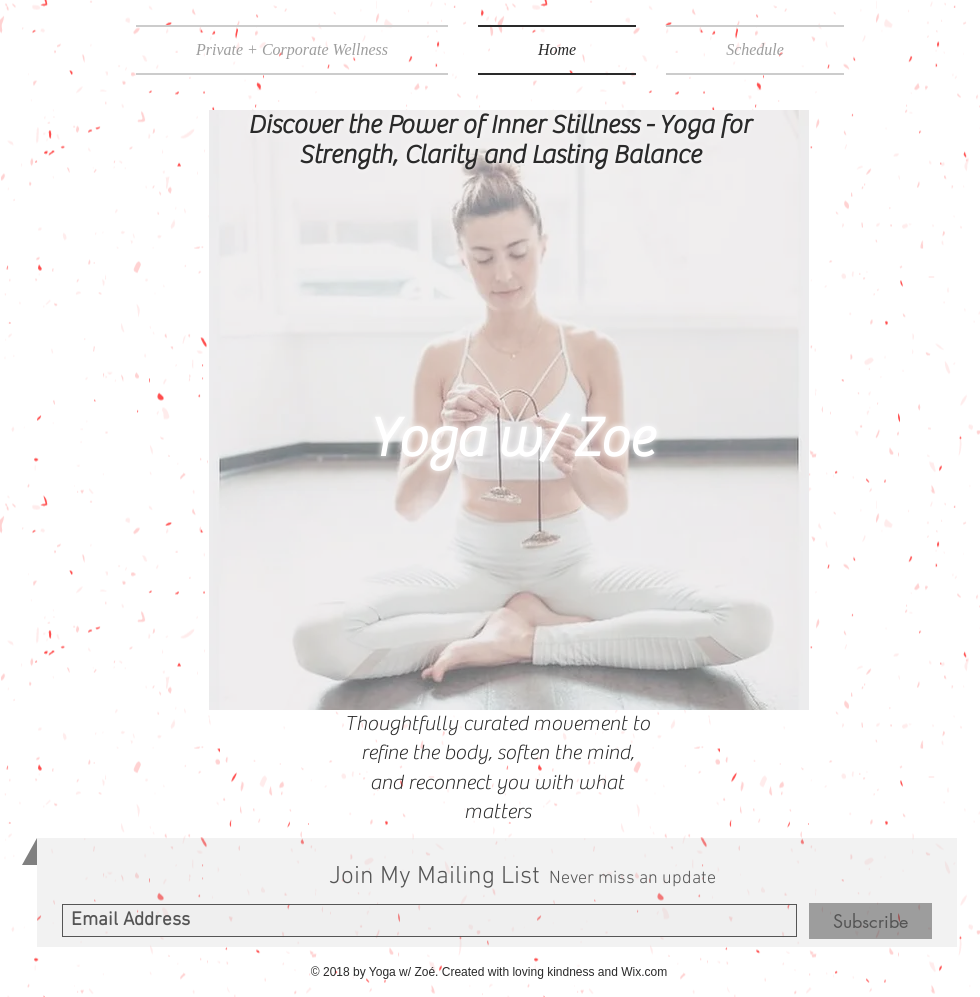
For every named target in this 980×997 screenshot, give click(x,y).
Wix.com (644, 972)
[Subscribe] (870, 921)
